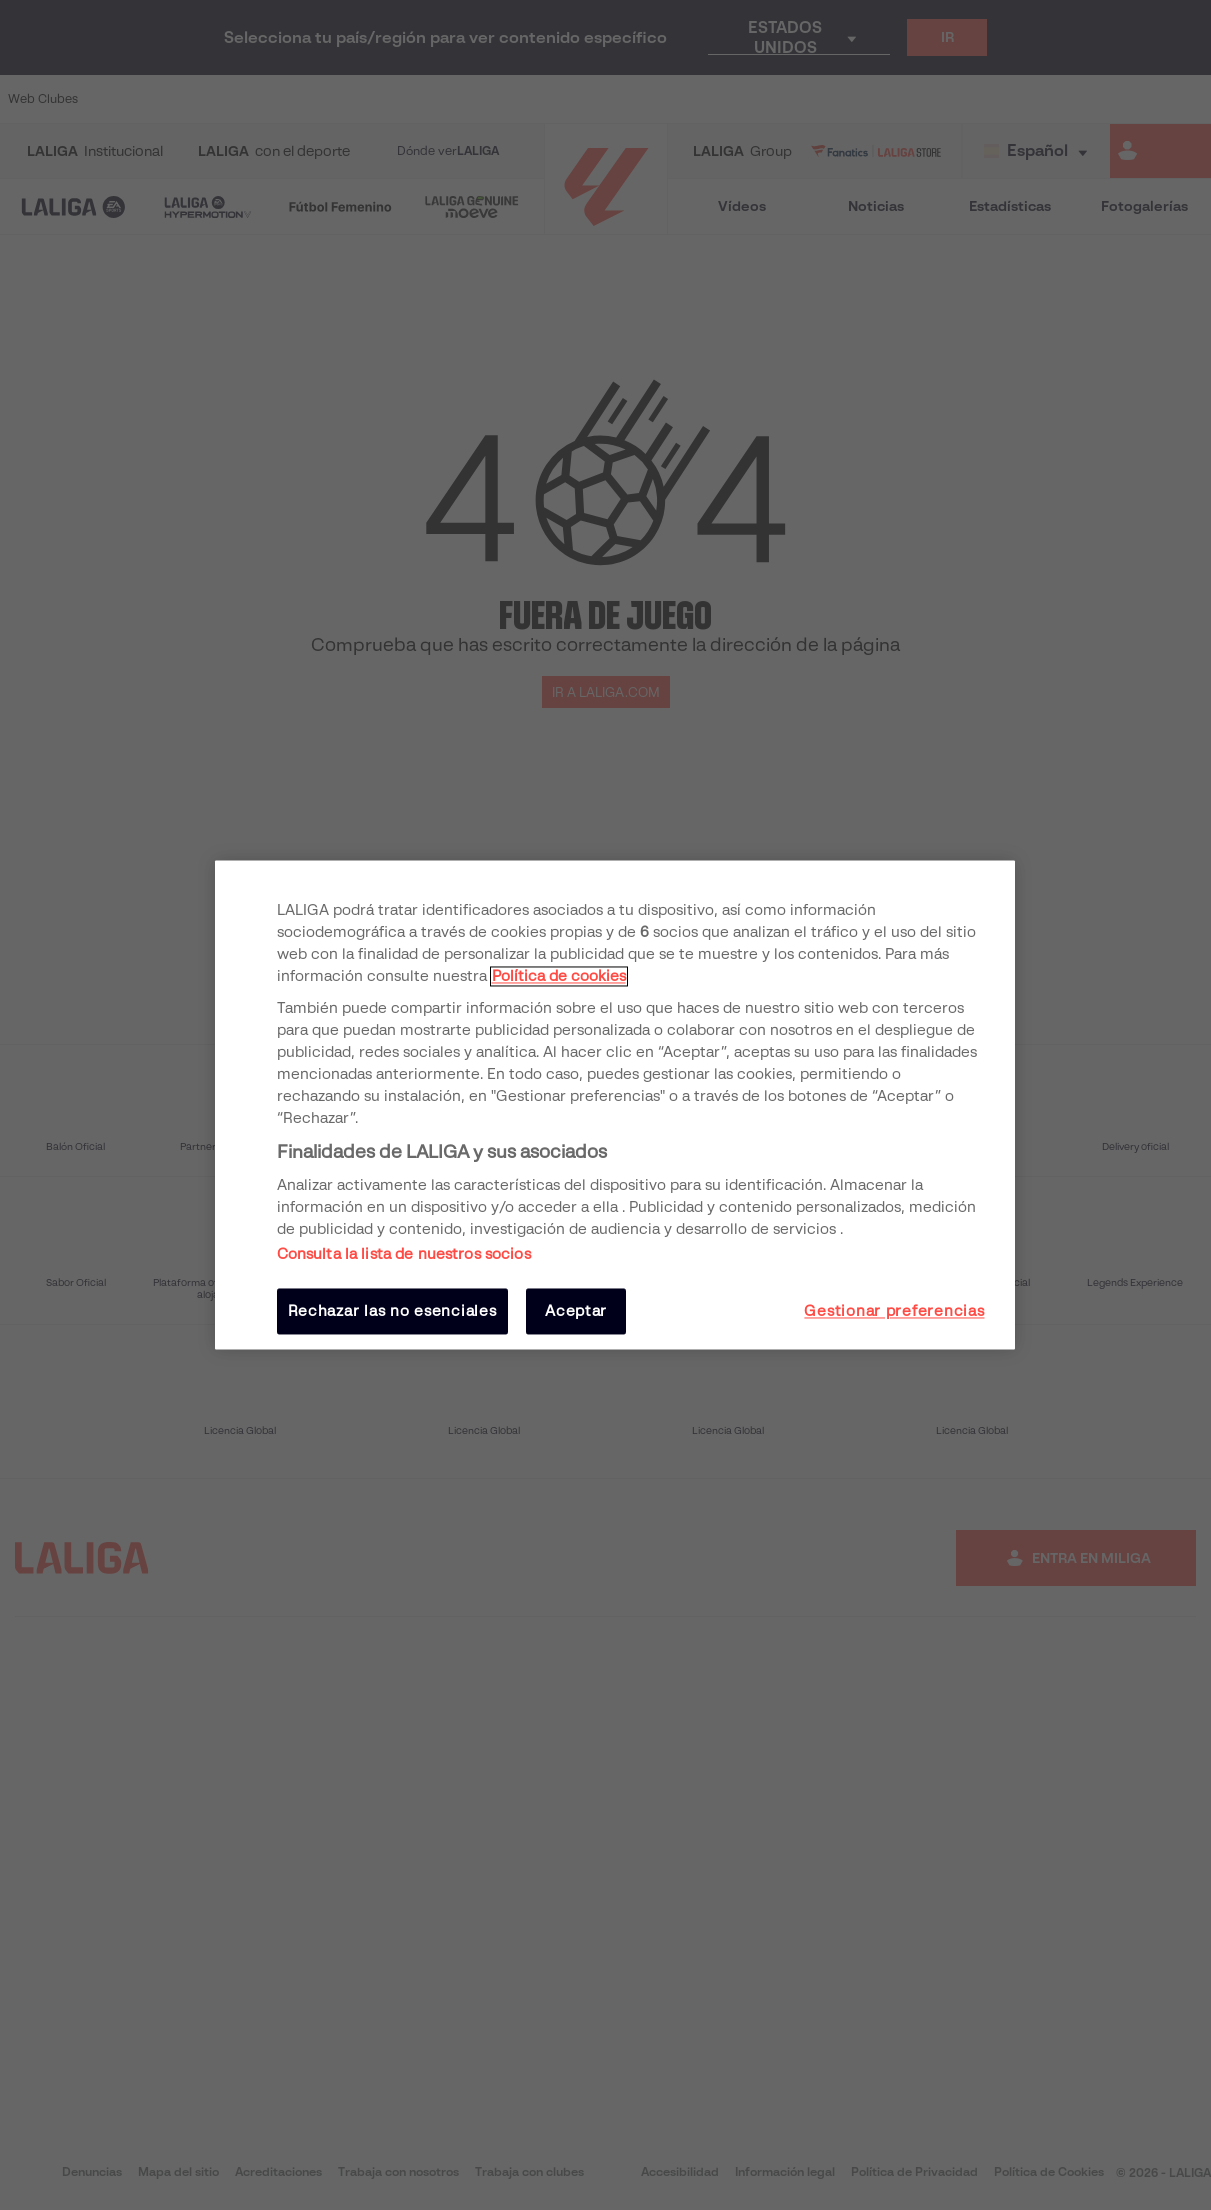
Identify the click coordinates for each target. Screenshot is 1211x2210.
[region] (615, 1104)
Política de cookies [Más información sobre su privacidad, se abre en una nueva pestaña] (559, 976)
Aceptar (576, 1311)
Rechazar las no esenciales (392, 1311)
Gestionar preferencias (894, 1311)
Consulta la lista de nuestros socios (404, 1254)
